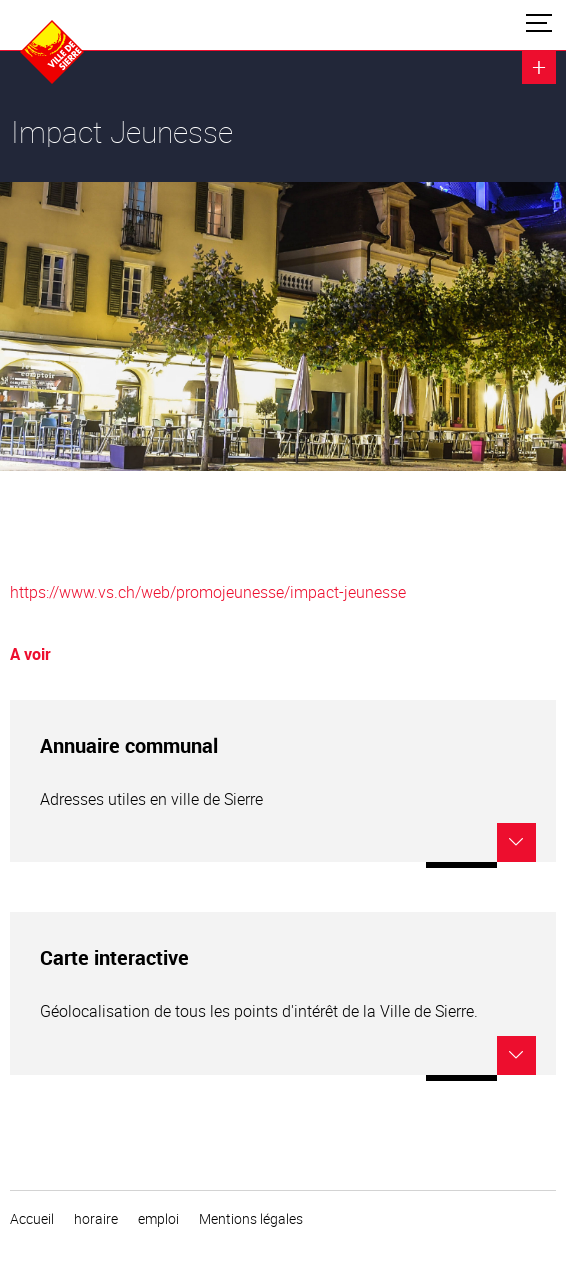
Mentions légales (251, 1219)
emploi (158, 1219)
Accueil (32, 1219)
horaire (96, 1219)
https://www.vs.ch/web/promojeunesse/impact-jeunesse (208, 592)
